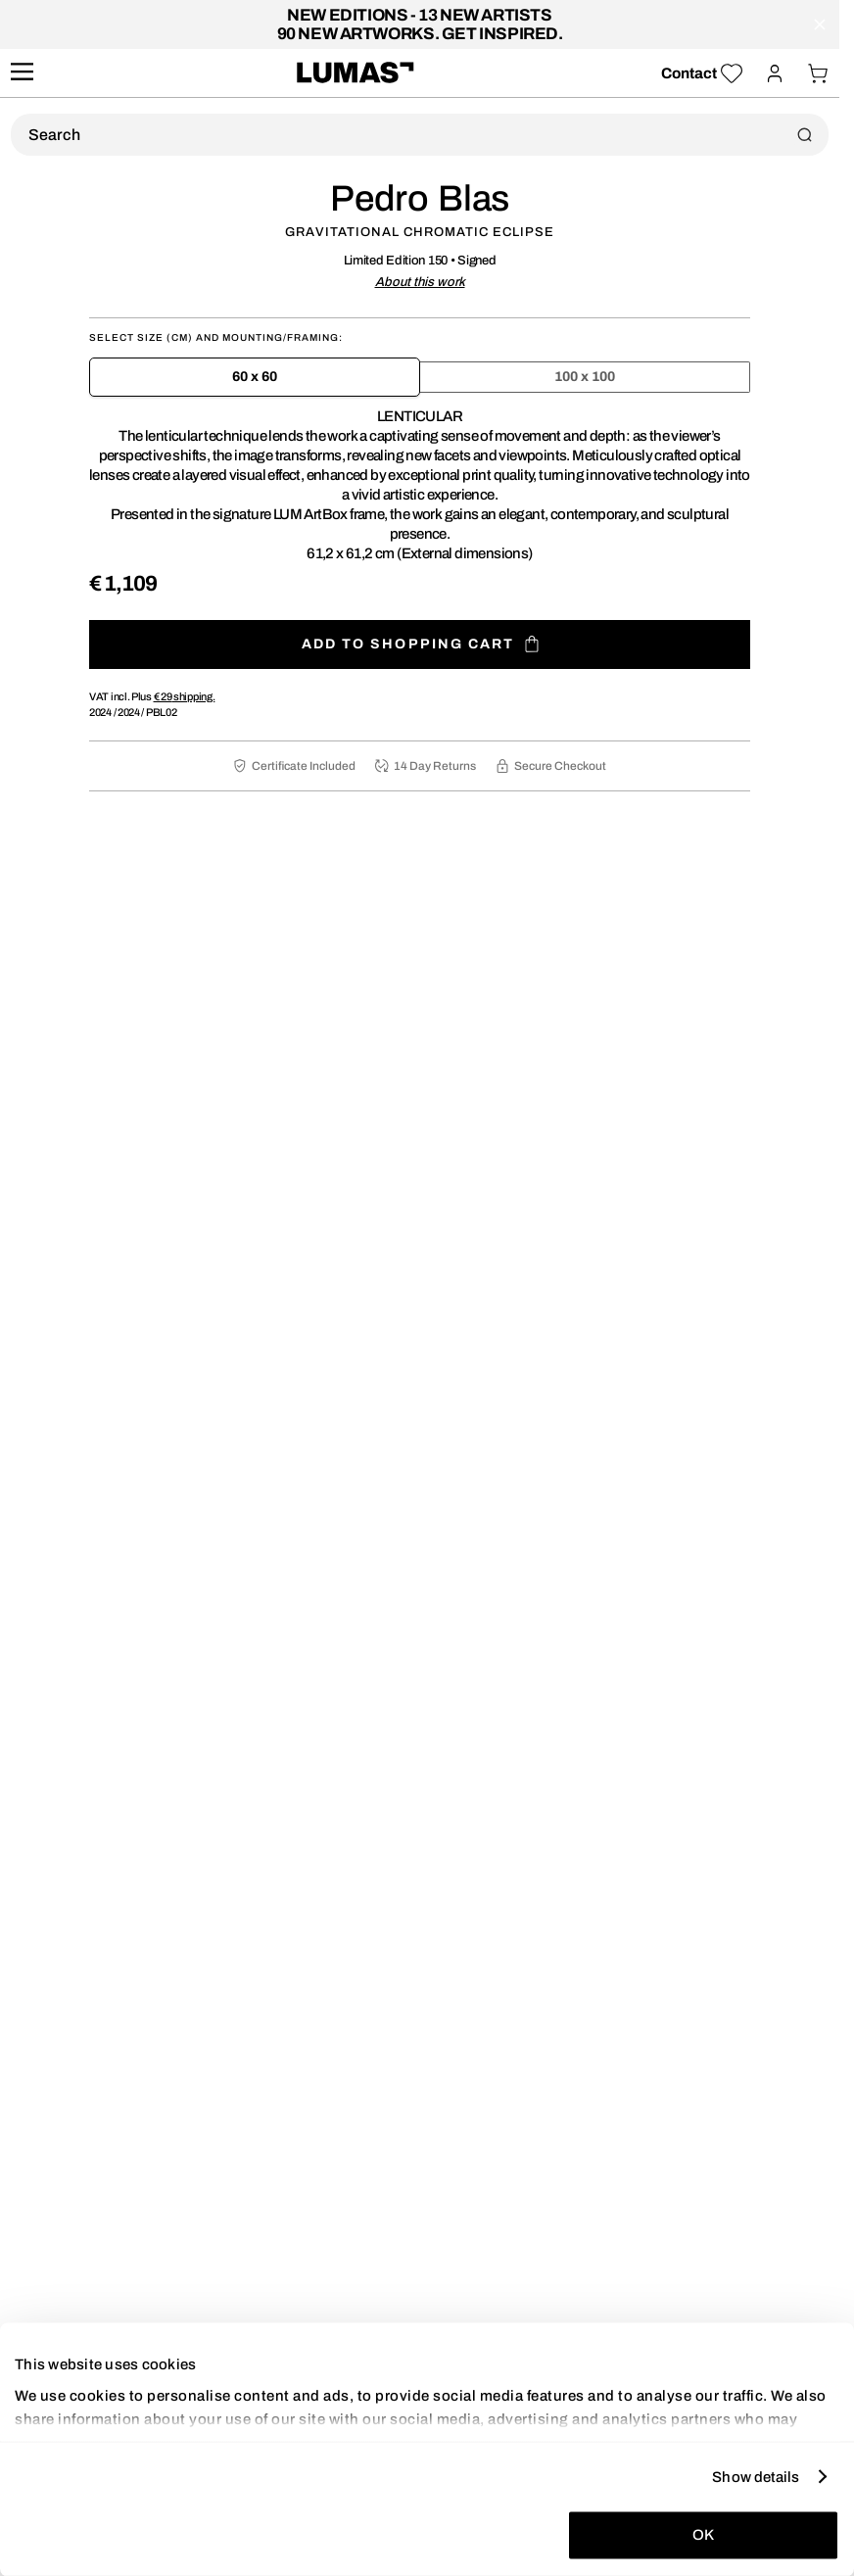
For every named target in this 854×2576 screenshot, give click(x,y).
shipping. (184, 696)
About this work (420, 282)
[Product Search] (420, 135)
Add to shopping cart (420, 644)
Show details (755, 2476)
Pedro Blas (419, 198)
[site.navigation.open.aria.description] (21, 73)
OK (703, 2535)
